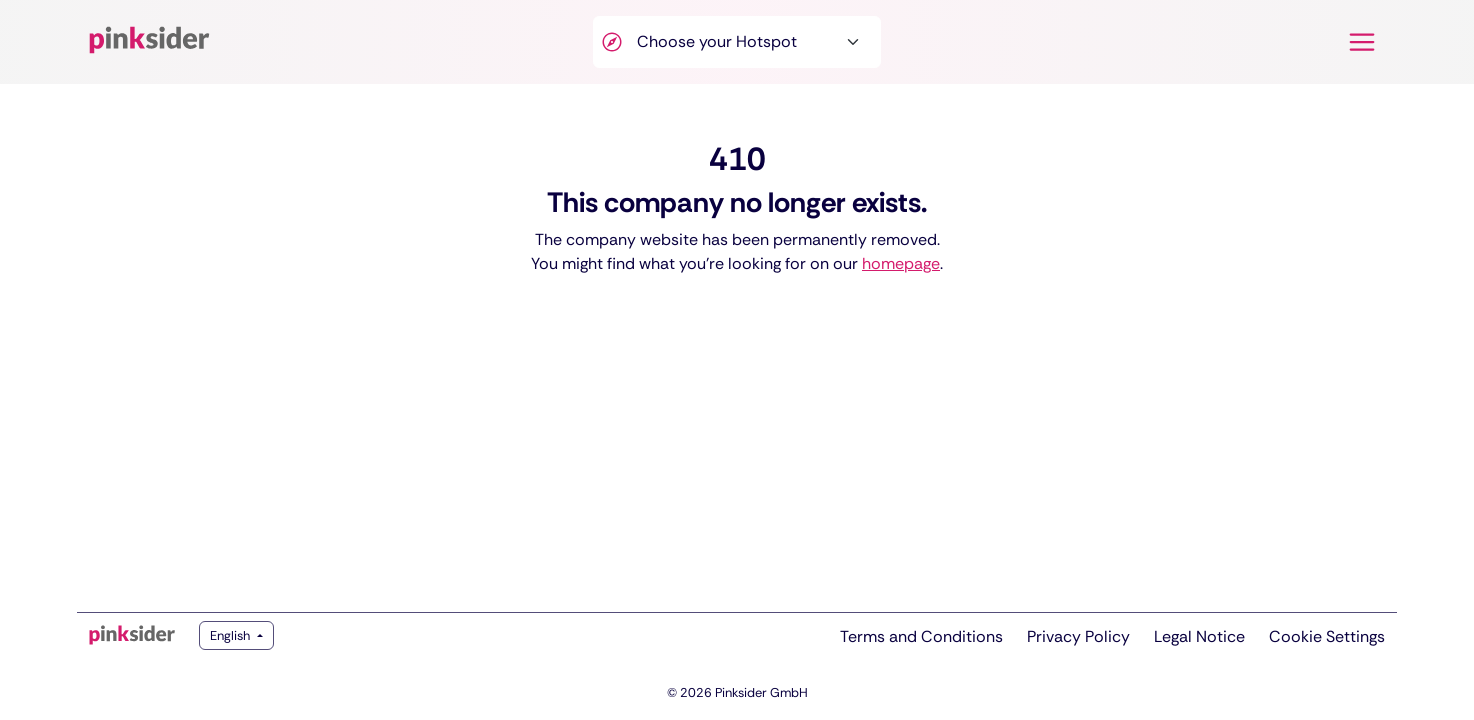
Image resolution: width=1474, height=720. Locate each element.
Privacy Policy (1078, 636)
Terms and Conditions (921, 636)
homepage (901, 263)
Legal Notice (1199, 636)
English (231, 635)
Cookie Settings (1327, 636)
